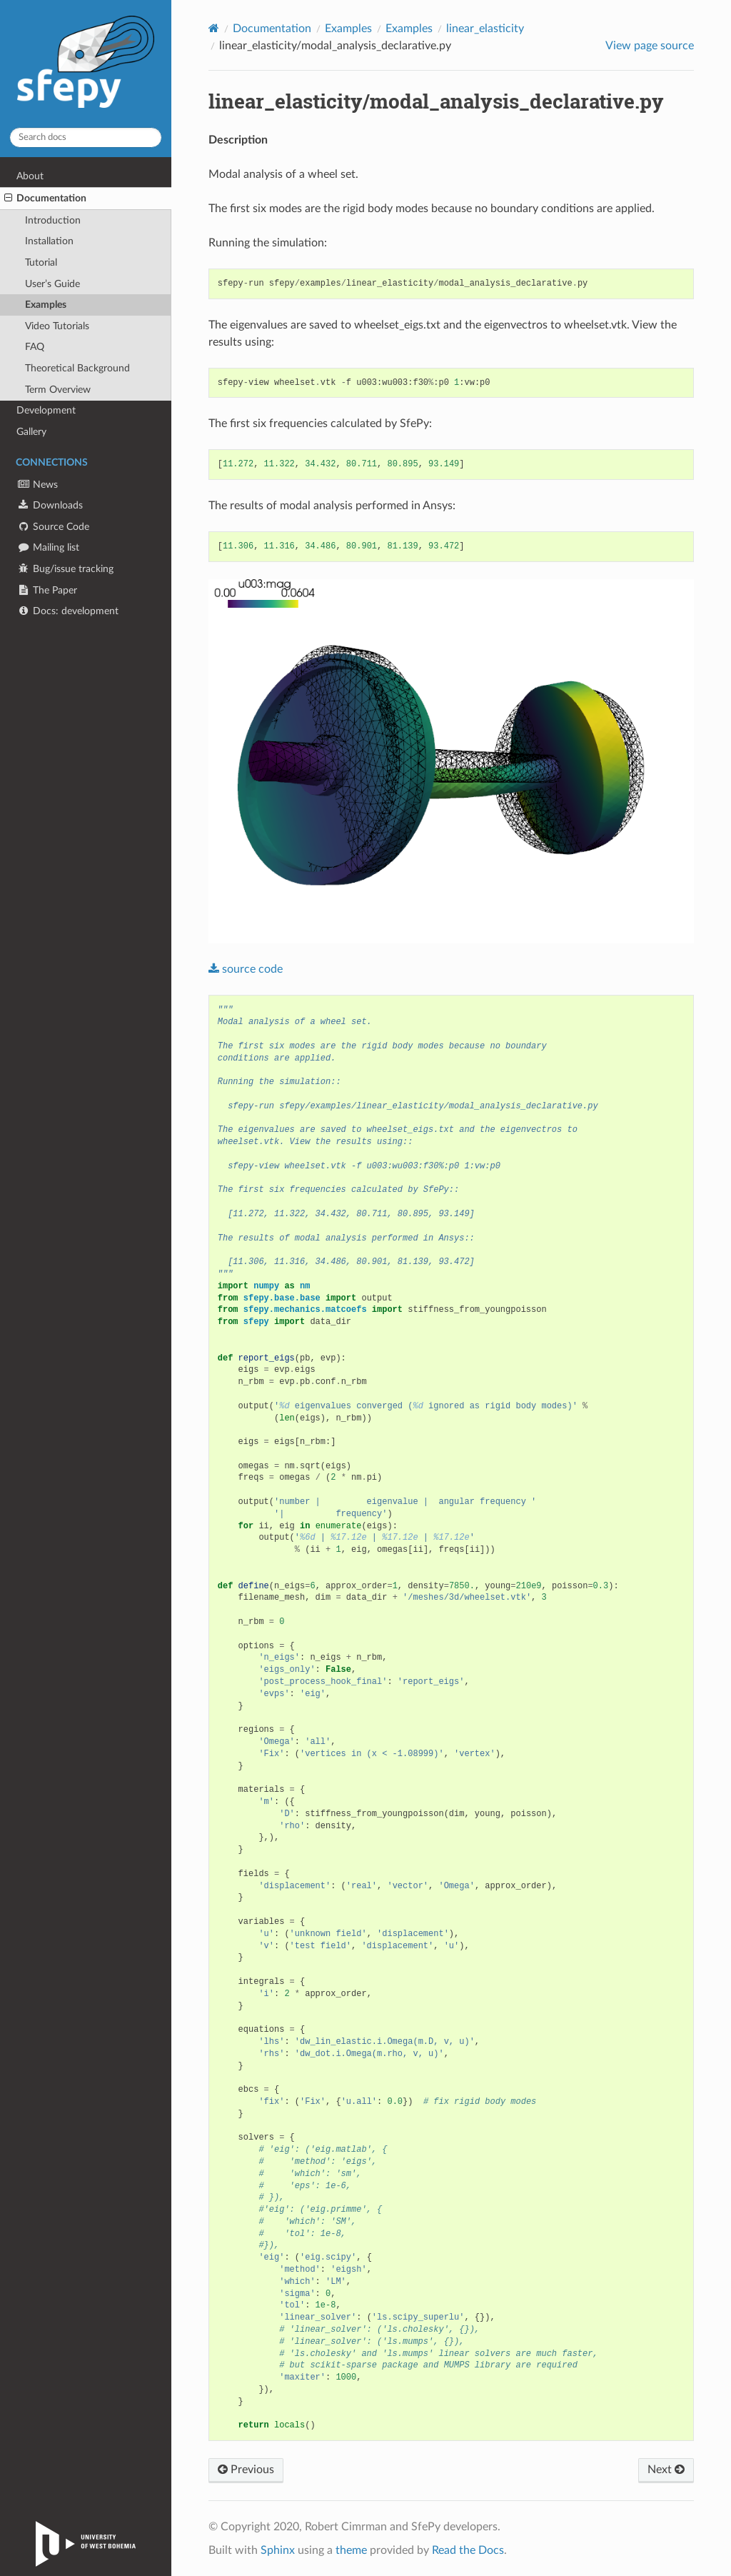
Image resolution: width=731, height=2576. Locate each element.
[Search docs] (85, 137)
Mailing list (47, 547)
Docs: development (67, 611)
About (30, 176)
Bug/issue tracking (65, 568)
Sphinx (278, 2550)
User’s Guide (52, 284)
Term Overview (58, 389)
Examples (45, 304)
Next (666, 2469)
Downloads (49, 505)
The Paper (46, 590)
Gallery (31, 431)
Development (46, 410)
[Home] (213, 28)
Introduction (53, 220)
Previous (246, 2469)
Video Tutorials (57, 326)
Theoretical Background (77, 368)
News (37, 484)
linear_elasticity (485, 28)
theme (351, 2550)
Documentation (45, 198)
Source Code (52, 526)
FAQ (34, 346)
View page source (649, 45)
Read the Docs (468, 2550)
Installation (49, 241)
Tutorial (41, 262)
